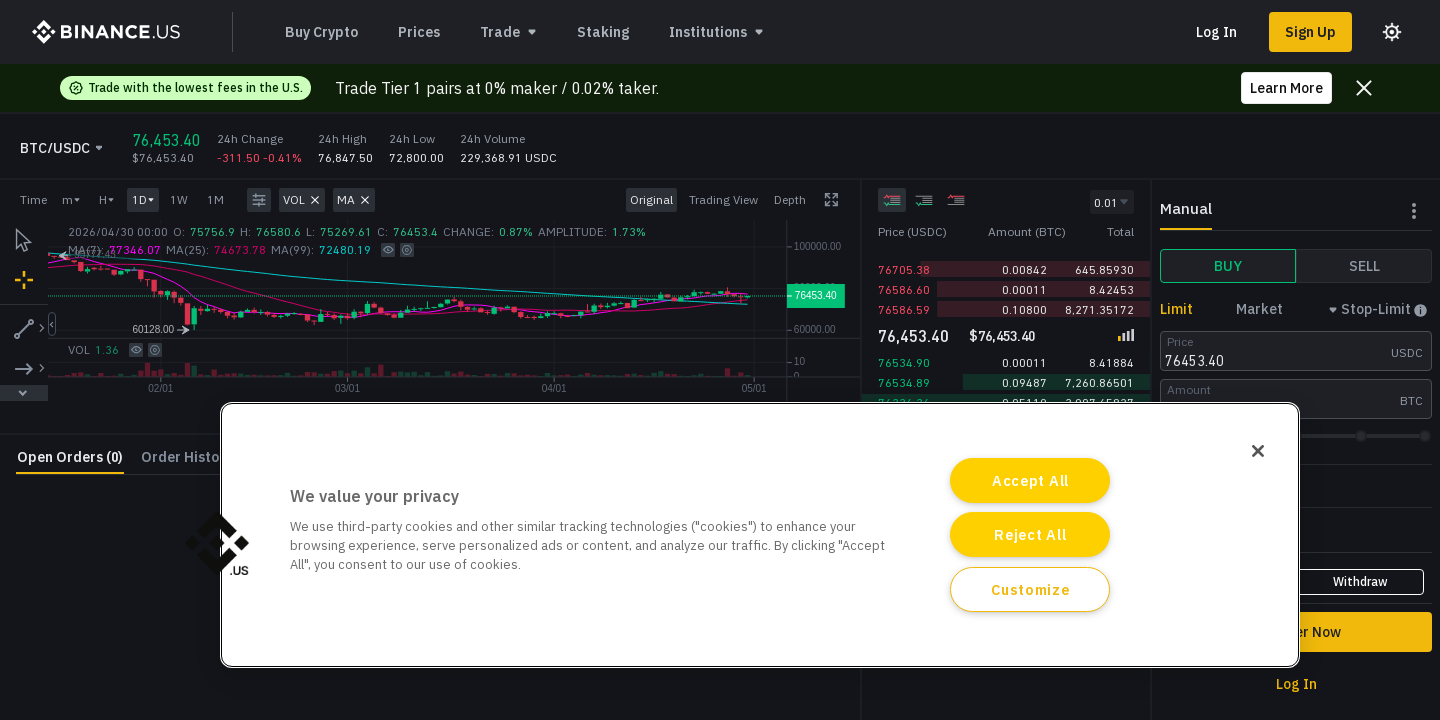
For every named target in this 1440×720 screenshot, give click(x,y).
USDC (1407, 352)
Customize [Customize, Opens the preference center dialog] (1030, 589)
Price (1180, 341)
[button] (217, 543)
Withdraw (1360, 581)
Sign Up (1310, 32)
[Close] (1258, 451)
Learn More (1286, 88)
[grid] (1006, 282)
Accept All (1030, 480)
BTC (1411, 400)
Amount (1189, 389)
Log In (1216, 32)
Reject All (1030, 534)
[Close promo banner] (1364, 88)
